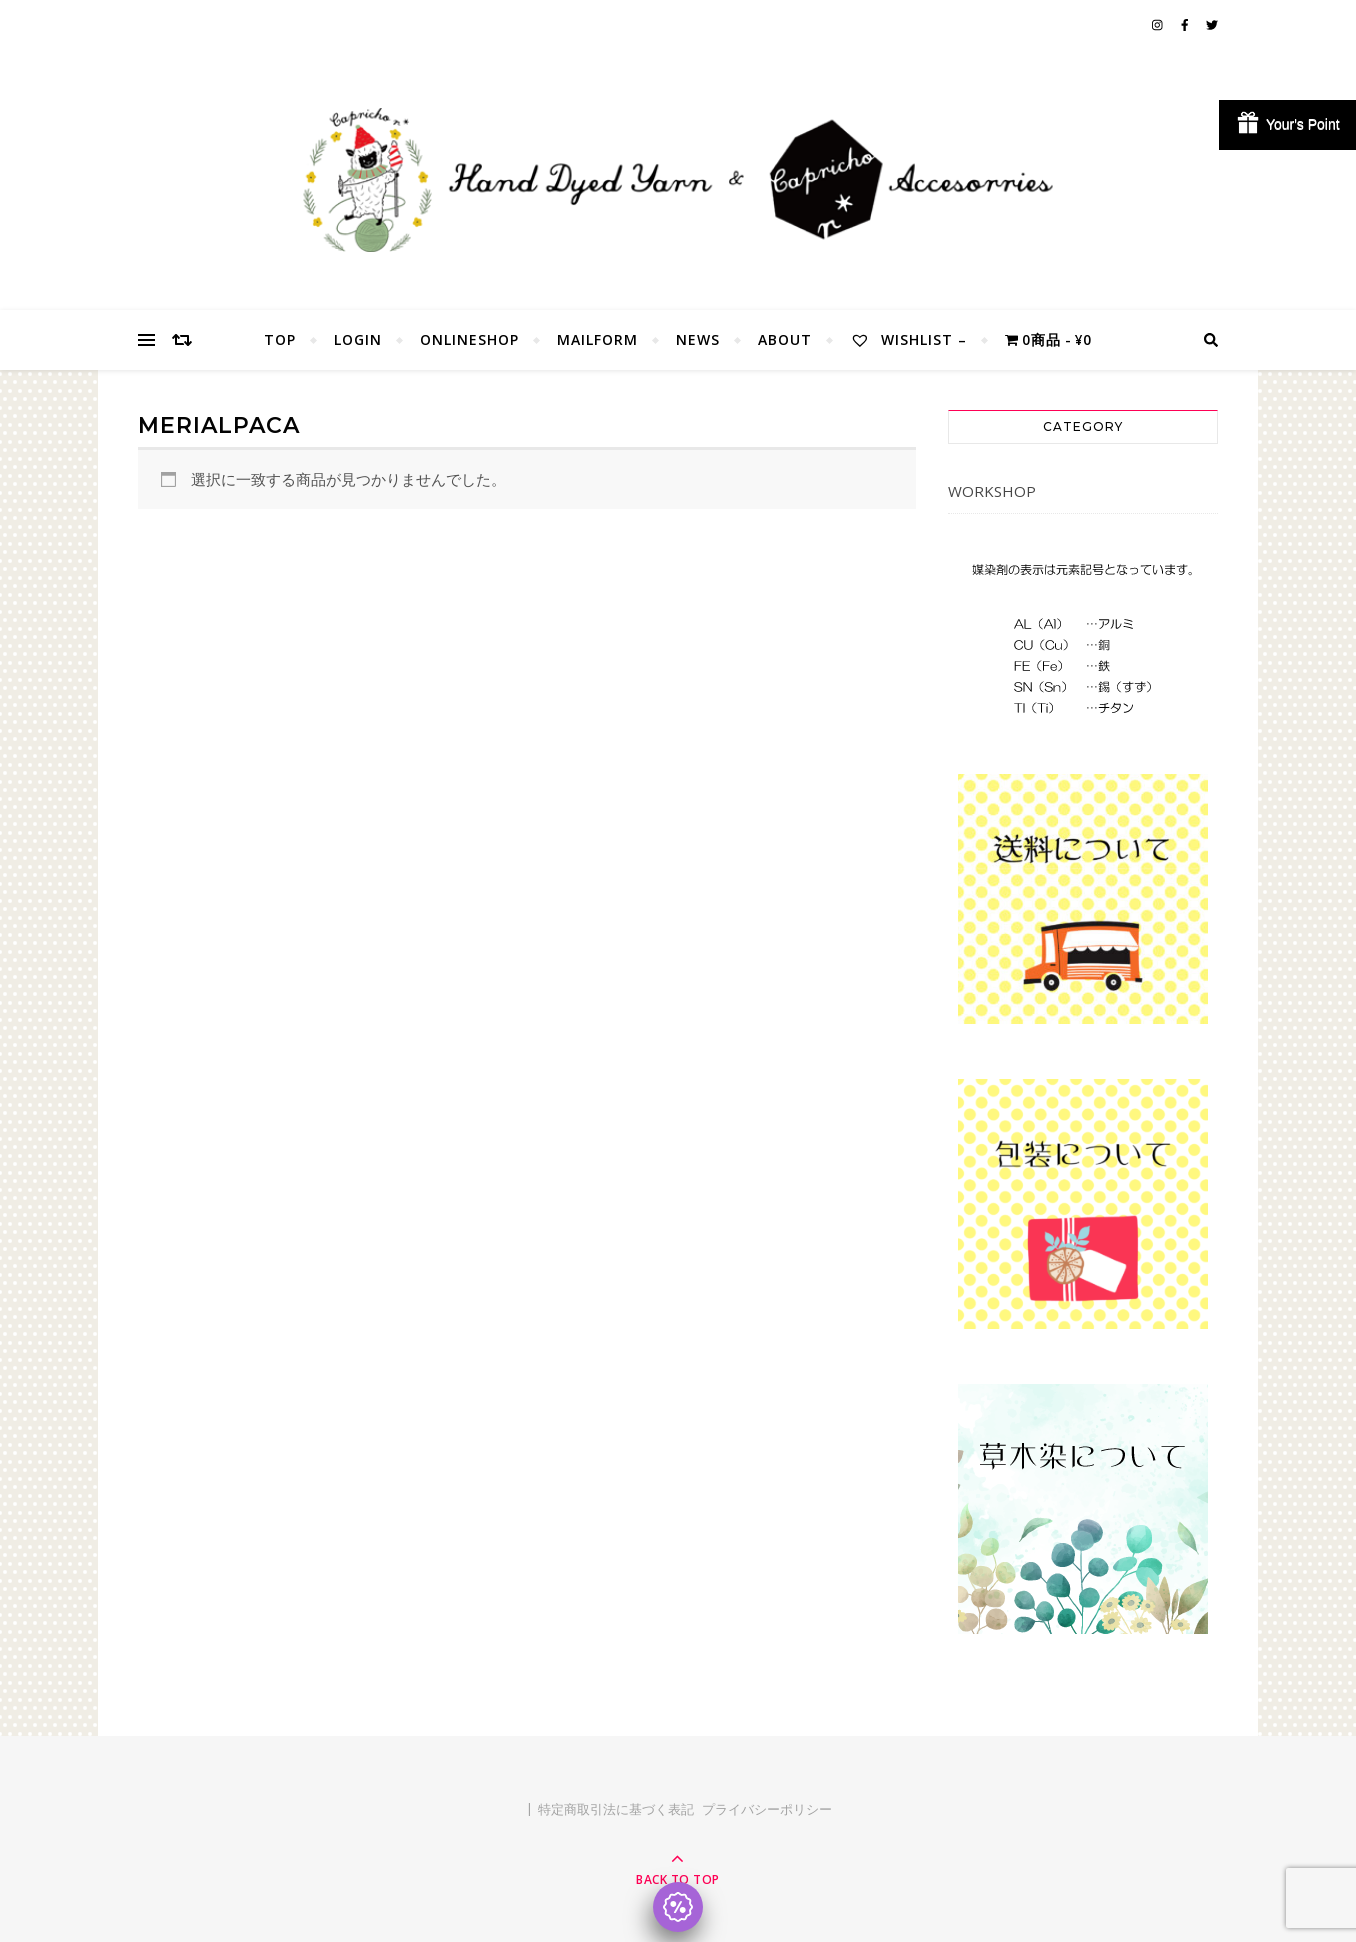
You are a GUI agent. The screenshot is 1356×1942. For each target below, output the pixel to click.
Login (358, 339)
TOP (280, 339)
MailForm (597, 339)
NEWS (698, 339)
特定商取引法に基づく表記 (616, 1809)
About (785, 339)
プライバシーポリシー (767, 1809)
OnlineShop (469, 339)
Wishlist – (908, 339)
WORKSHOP (992, 491)
